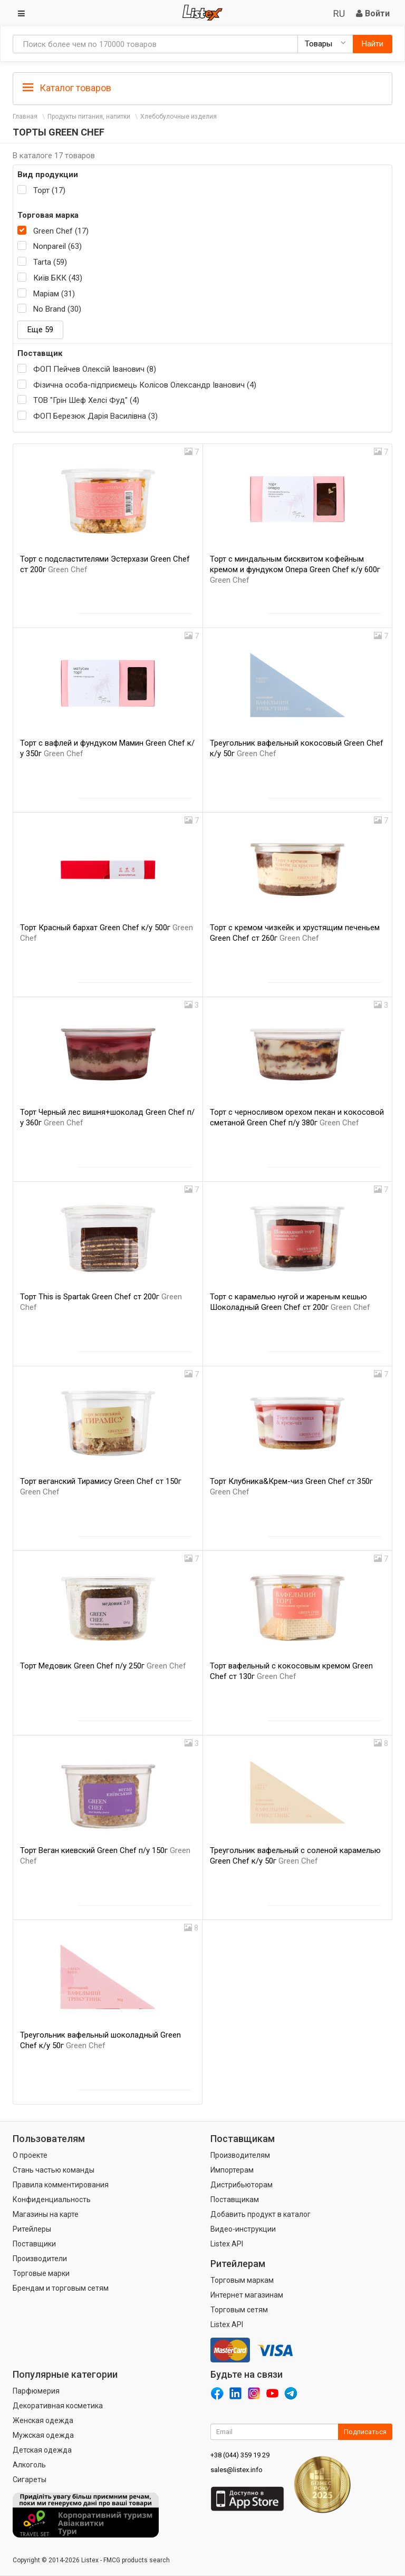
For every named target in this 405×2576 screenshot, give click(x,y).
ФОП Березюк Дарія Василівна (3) (95, 416)
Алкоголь (29, 2465)
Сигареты (29, 2479)
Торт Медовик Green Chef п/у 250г (103, 1666)
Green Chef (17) (61, 231)
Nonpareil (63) (57, 246)
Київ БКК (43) (57, 278)
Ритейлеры (32, 2229)
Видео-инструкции (243, 2229)
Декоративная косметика (58, 2405)
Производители (40, 2258)
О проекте (30, 2155)
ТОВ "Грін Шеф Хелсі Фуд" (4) (86, 400)
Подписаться (365, 2432)
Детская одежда (42, 2450)
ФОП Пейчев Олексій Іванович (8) (94, 369)
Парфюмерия (36, 2391)
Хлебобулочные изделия (178, 116)
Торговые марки (41, 2273)
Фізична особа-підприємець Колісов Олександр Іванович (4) (144, 385)
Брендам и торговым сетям (61, 2288)
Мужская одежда (43, 2435)
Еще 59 (40, 329)
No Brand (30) (57, 309)
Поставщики (34, 2244)
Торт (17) (49, 190)
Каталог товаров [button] (67, 88)
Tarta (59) (50, 262)
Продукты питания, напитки (88, 116)
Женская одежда (43, 2420)
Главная (25, 116)
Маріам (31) (54, 293)
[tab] (202, 87)
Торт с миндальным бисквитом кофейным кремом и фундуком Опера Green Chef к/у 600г (295, 569)
